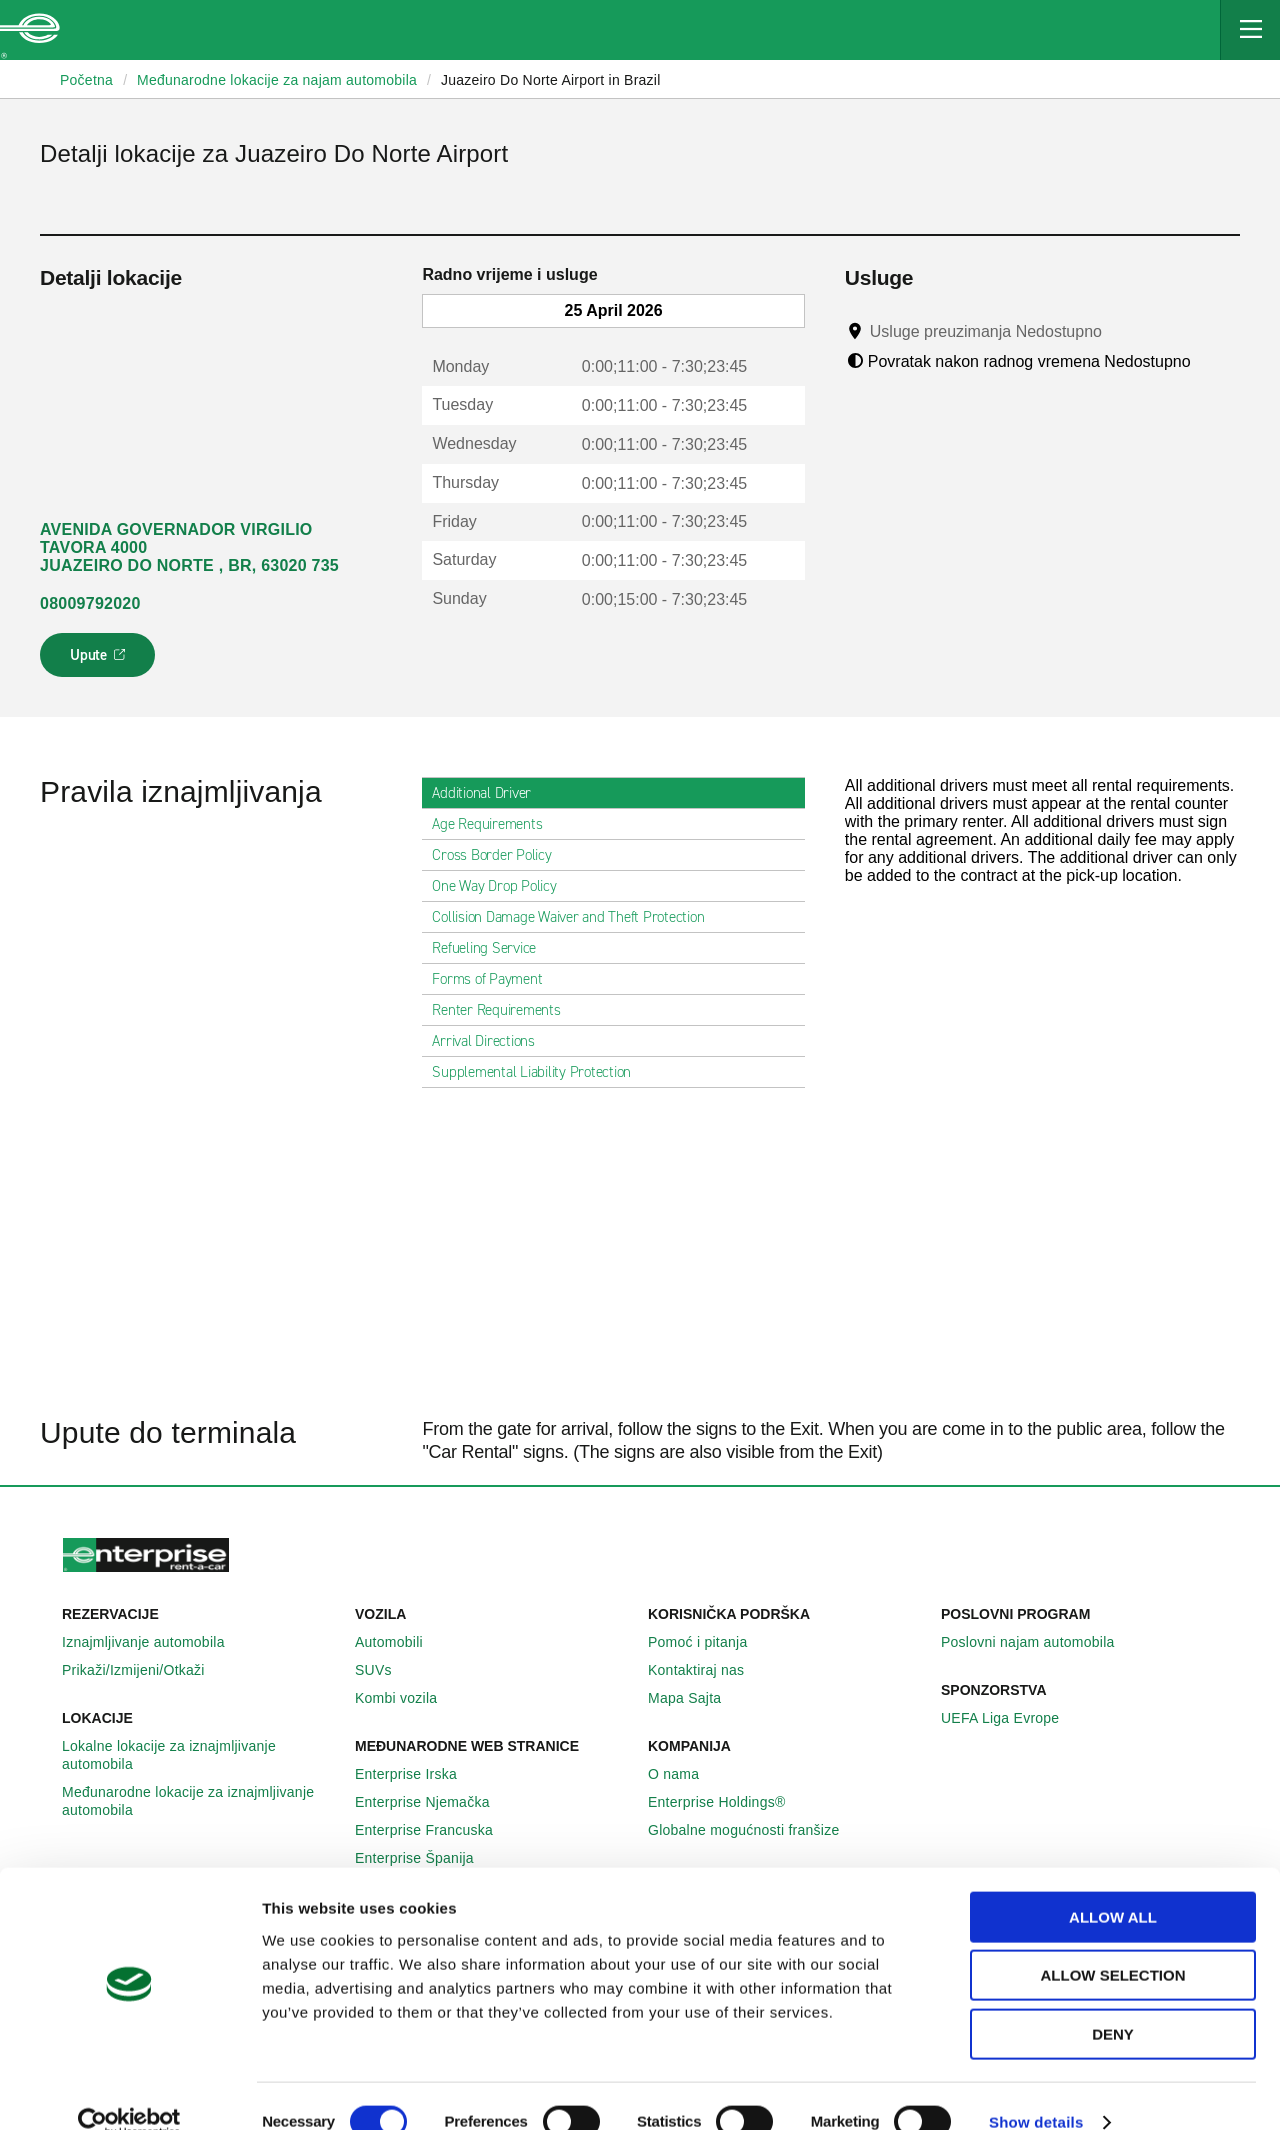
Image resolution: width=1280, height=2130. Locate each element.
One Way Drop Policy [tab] (502, 886)
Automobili (400, 1642)
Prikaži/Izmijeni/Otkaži (144, 1670)
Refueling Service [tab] (492, 948)
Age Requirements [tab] (495, 824)
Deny (1113, 2002)
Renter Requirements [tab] (504, 1010)
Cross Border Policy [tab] (499, 855)
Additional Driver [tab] (489, 793)
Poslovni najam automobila (1039, 1642)
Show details (1036, 2090)
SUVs (384, 1670)
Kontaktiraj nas (707, 1670)
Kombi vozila (407, 1698)
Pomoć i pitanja (708, 1642)
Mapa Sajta (695, 1698)
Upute (100, 661)
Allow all (1113, 1885)
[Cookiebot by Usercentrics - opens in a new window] (129, 2091)
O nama (684, 1774)
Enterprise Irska (417, 1774)
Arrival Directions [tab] (491, 1041)
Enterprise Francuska (435, 1830)
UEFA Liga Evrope (1011, 1718)
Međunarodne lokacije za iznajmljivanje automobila (200, 1801)
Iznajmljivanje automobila (154, 1642)
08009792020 (90, 603)
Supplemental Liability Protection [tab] (539, 1072)
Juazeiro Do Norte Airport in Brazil (551, 80)
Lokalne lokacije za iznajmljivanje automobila (200, 1755)
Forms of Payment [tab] (495, 979)
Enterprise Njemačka (433, 1802)
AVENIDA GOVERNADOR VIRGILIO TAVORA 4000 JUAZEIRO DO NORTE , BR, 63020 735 (189, 547)
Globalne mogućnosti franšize (754, 1830)
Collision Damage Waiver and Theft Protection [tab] (576, 917)
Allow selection (1113, 1944)
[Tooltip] (1120, 331)
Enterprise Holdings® (728, 1802)
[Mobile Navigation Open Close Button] (1250, 30)
